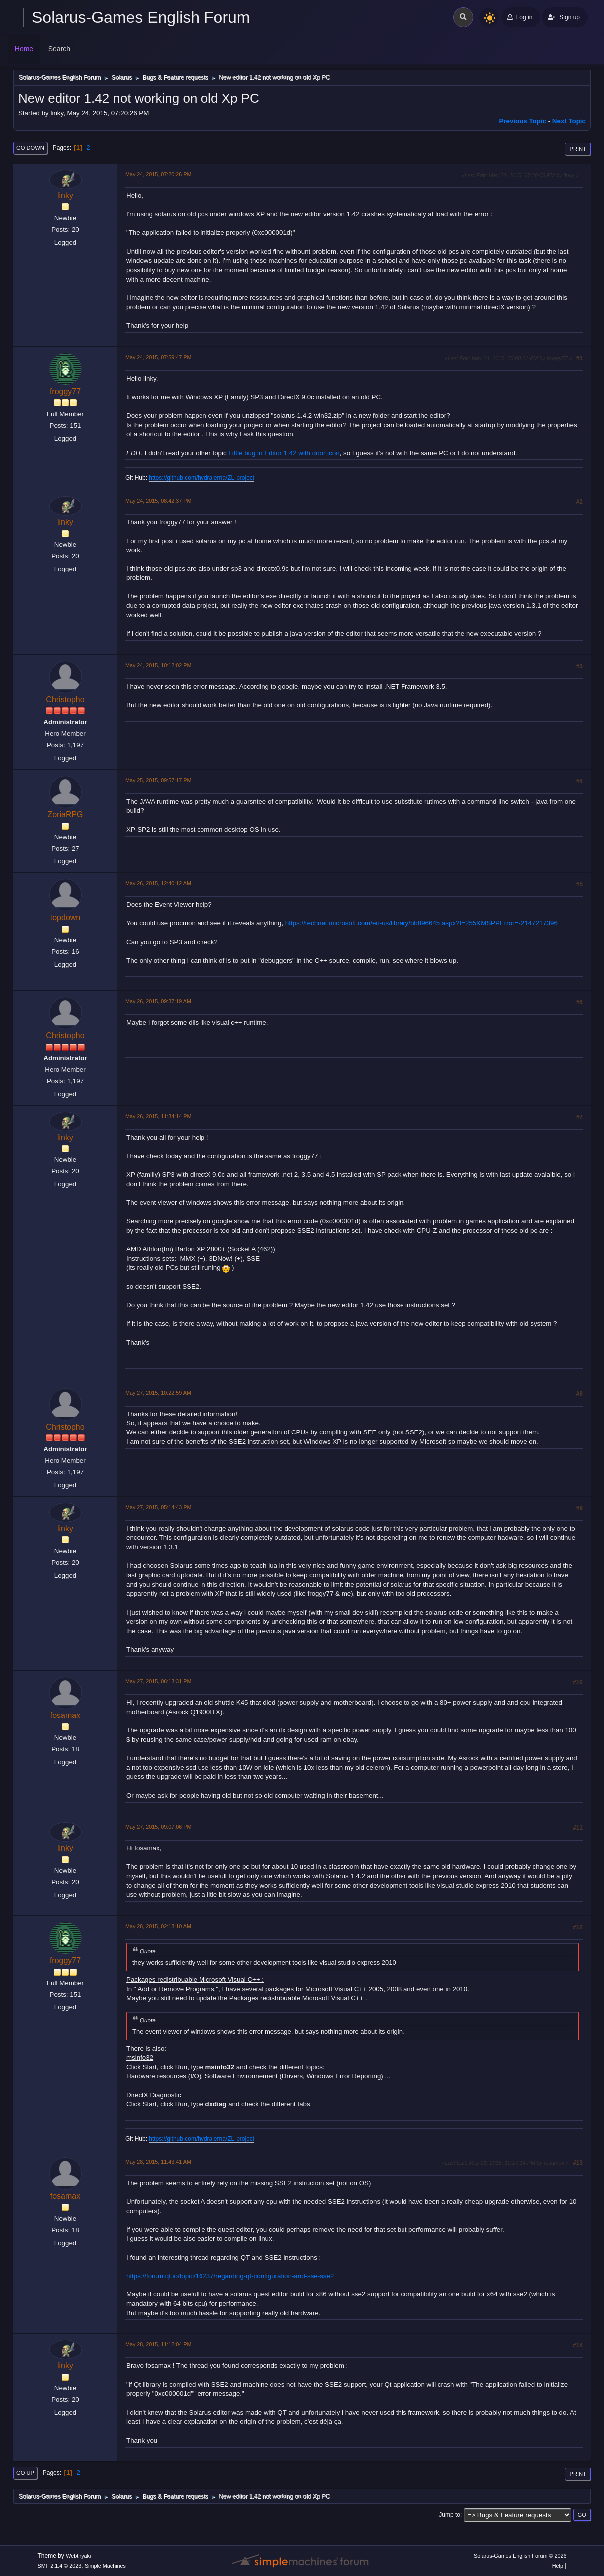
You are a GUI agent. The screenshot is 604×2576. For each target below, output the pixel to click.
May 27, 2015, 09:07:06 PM (158, 1827)
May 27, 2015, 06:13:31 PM (158, 1681)
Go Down (30, 148)
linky (65, 195)
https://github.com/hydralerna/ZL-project (201, 477)
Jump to (449, 2514)
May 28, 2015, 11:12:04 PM (158, 2344)
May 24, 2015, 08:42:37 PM (158, 501)
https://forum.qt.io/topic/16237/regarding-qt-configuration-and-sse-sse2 (230, 2276)
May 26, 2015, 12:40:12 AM (158, 883)
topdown (65, 917)
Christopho (65, 699)
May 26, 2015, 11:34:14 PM (158, 1116)
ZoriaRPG (65, 814)
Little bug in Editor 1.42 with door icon (283, 453)
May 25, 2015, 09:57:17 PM (158, 780)
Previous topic (522, 121)
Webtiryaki (78, 2556)
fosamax (65, 1715)
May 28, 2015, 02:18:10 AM (158, 1926)
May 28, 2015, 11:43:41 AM (158, 2162)
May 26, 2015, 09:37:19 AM (158, 1001)
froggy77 (65, 391)
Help (557, 2566)
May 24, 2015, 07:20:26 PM (158, 174)
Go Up (25, 2473)
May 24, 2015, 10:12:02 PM (158, 665)
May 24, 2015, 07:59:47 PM (158, 357)
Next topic (569, 121)
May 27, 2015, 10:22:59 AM (158, 1393)
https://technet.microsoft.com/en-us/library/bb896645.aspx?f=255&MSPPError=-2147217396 (421, 923)
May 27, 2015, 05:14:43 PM (158, 1507)
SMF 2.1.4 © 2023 (60, 2566)
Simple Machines (105, 2566)
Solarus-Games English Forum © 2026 (520, 2556)
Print (577, 149)
